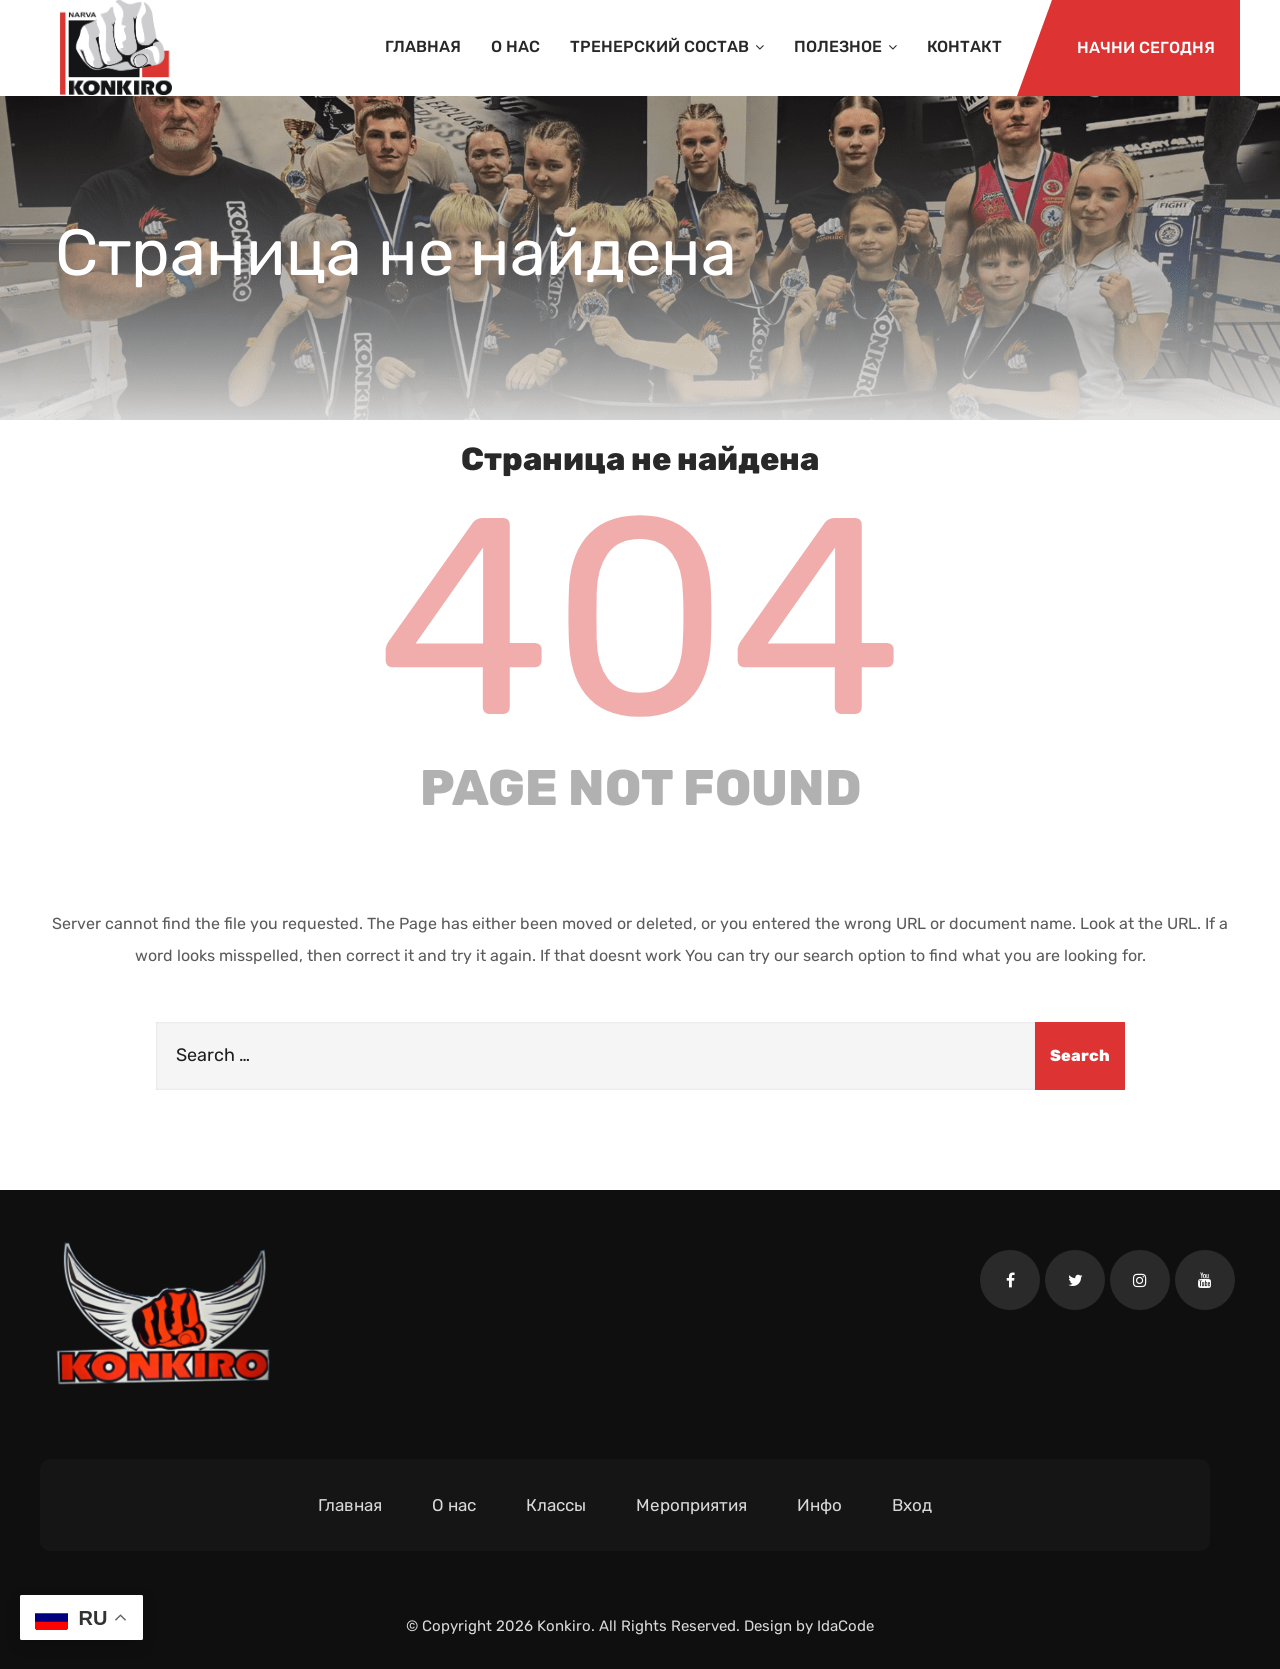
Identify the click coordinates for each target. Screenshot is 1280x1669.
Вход (912, 1505)
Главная (423, 46)
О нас (515, 46)
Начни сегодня (1146, 47)
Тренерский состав (667, 46)
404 (640, 618)
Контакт (964, 46)
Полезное (845, 46)
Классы (556, 1505)
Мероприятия (691, 1505)
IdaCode (845, 1626)
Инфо (819, 1505)
